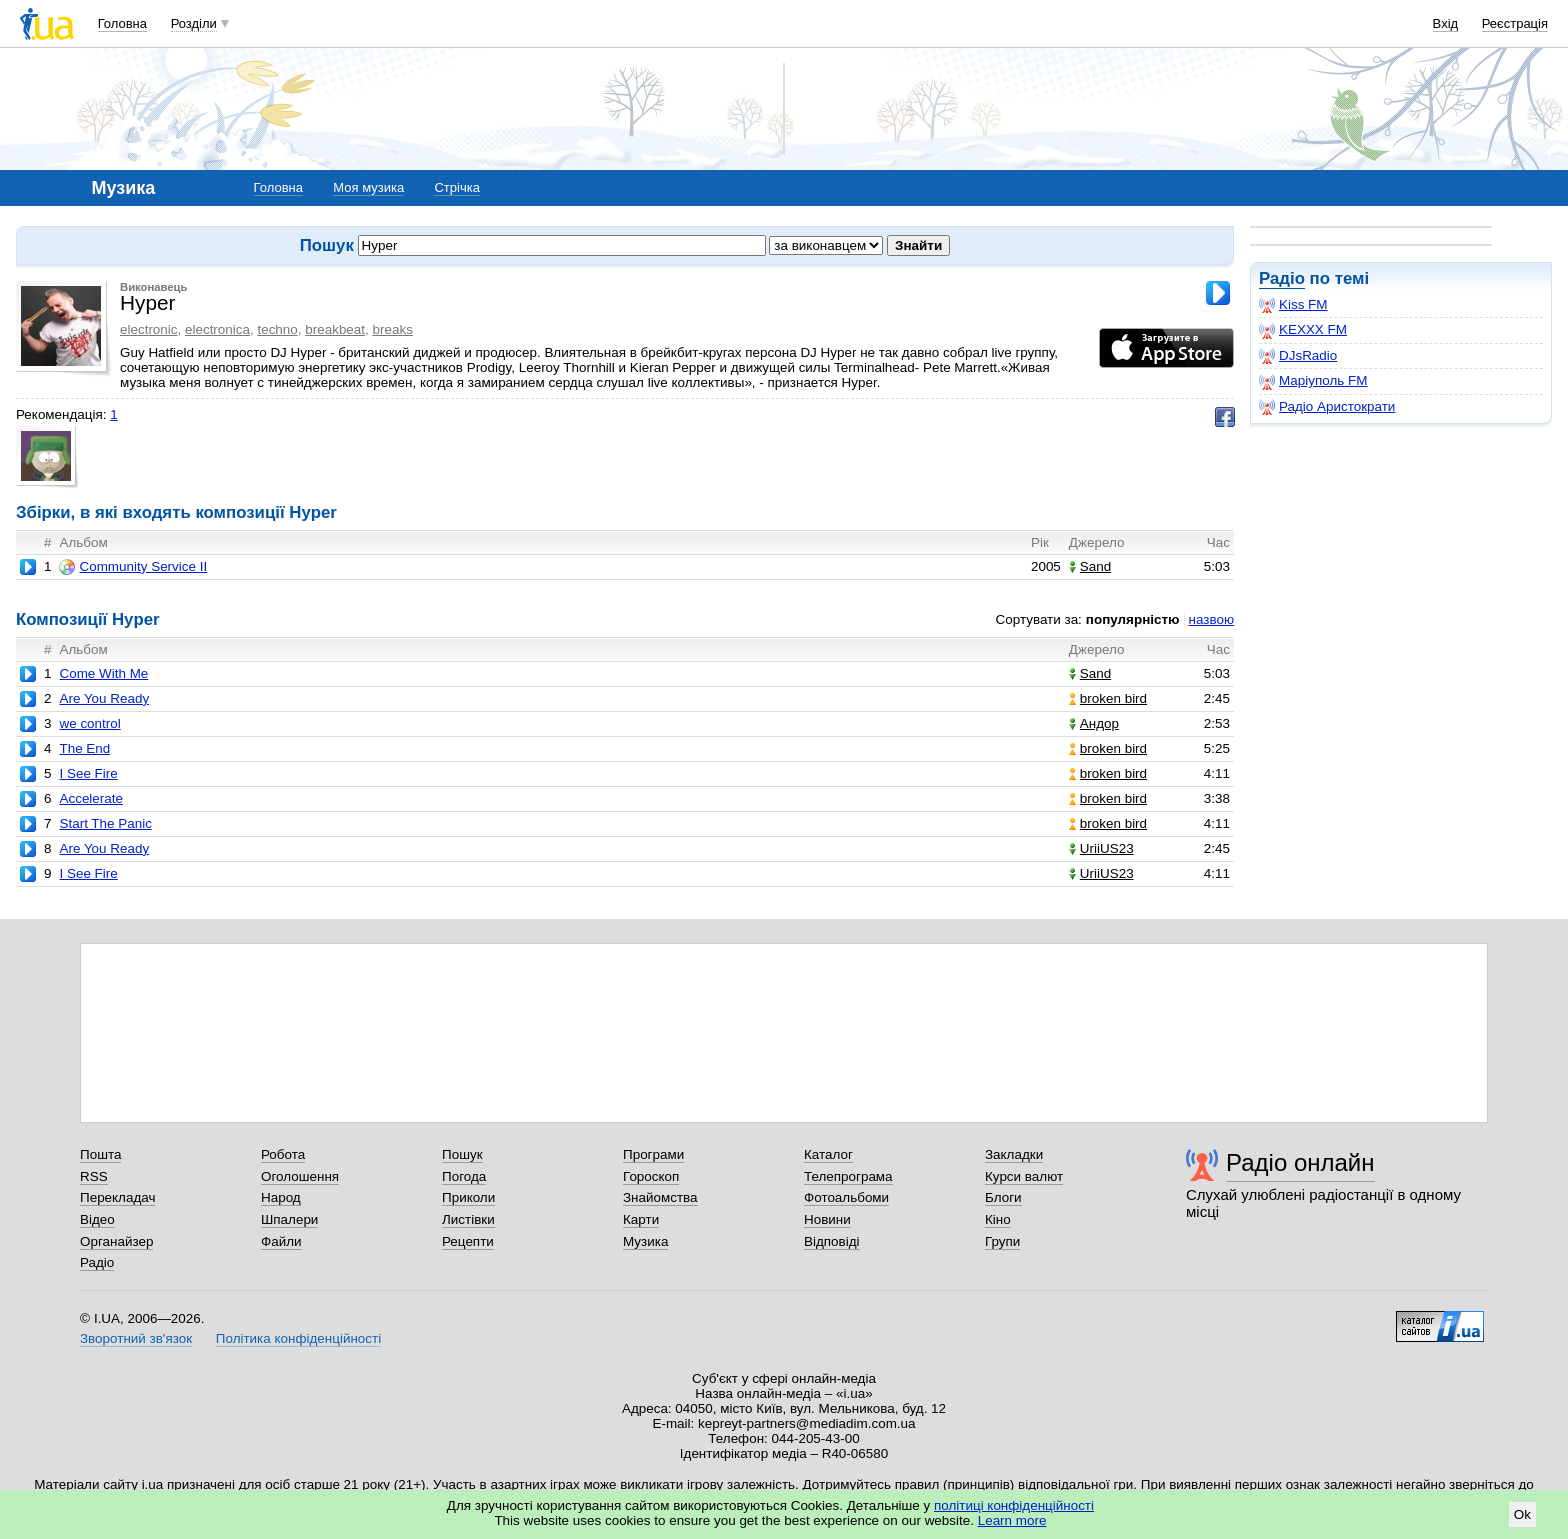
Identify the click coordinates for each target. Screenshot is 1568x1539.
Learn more (1012, 1520)
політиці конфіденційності (1014, 1505)
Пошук (462, 1154)
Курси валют (1024, 1176)
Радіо (1282, 278)
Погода (464, 1176)
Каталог (828, 1154)
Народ (281, 1197)
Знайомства (660, 1197)
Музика (645, 1241)
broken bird (1108, 698)
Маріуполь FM (1313, 381)
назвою (1211, 619)
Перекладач (117, 1197)
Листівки (468, 1219)
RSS (94, 1176)
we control (89, 723)
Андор (1094, 723)
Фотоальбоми (846, 1197)
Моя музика (368, 187)
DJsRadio (1298, 356)
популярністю (1133, 619)
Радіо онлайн (1300, 1162)
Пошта (100, 1154)
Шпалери (289, 1219)
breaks (393, 329)
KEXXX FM (1303, 330)
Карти (641, 1219)
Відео (97, 1219)
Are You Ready (104, 698)
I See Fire (88, 773)
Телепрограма (848, 1176)
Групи (1002, 1241)
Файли (281, 1241)
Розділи (194, 23)
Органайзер (116, 1241)
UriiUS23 (1101, 848)
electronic (149, 329)
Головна (122, 23)
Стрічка (456, 187)
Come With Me (103, 673)
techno (277, 329)
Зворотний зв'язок (136, 1338)
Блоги (1003, 1197)
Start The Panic (105, 823)
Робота (283, 1154)
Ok (1522, 1514)
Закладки (1014, 1154)
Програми (653, 1154)
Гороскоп (651, 1176)
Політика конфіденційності (298, 1338)
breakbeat (335, 329)
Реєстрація (1515, 23)
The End (84, 748)
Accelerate (91, 798)
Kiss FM (1293, 305)
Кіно (998, 1219)
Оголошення (300, 1176)
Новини (827, 1219)
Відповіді (832, 1241)
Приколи (468, 1197)
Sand (1090, 566)
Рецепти (468, 1241)
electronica (217, 329)
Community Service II (133, 567)
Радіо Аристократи (1327, 407)
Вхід (1446, 23)
